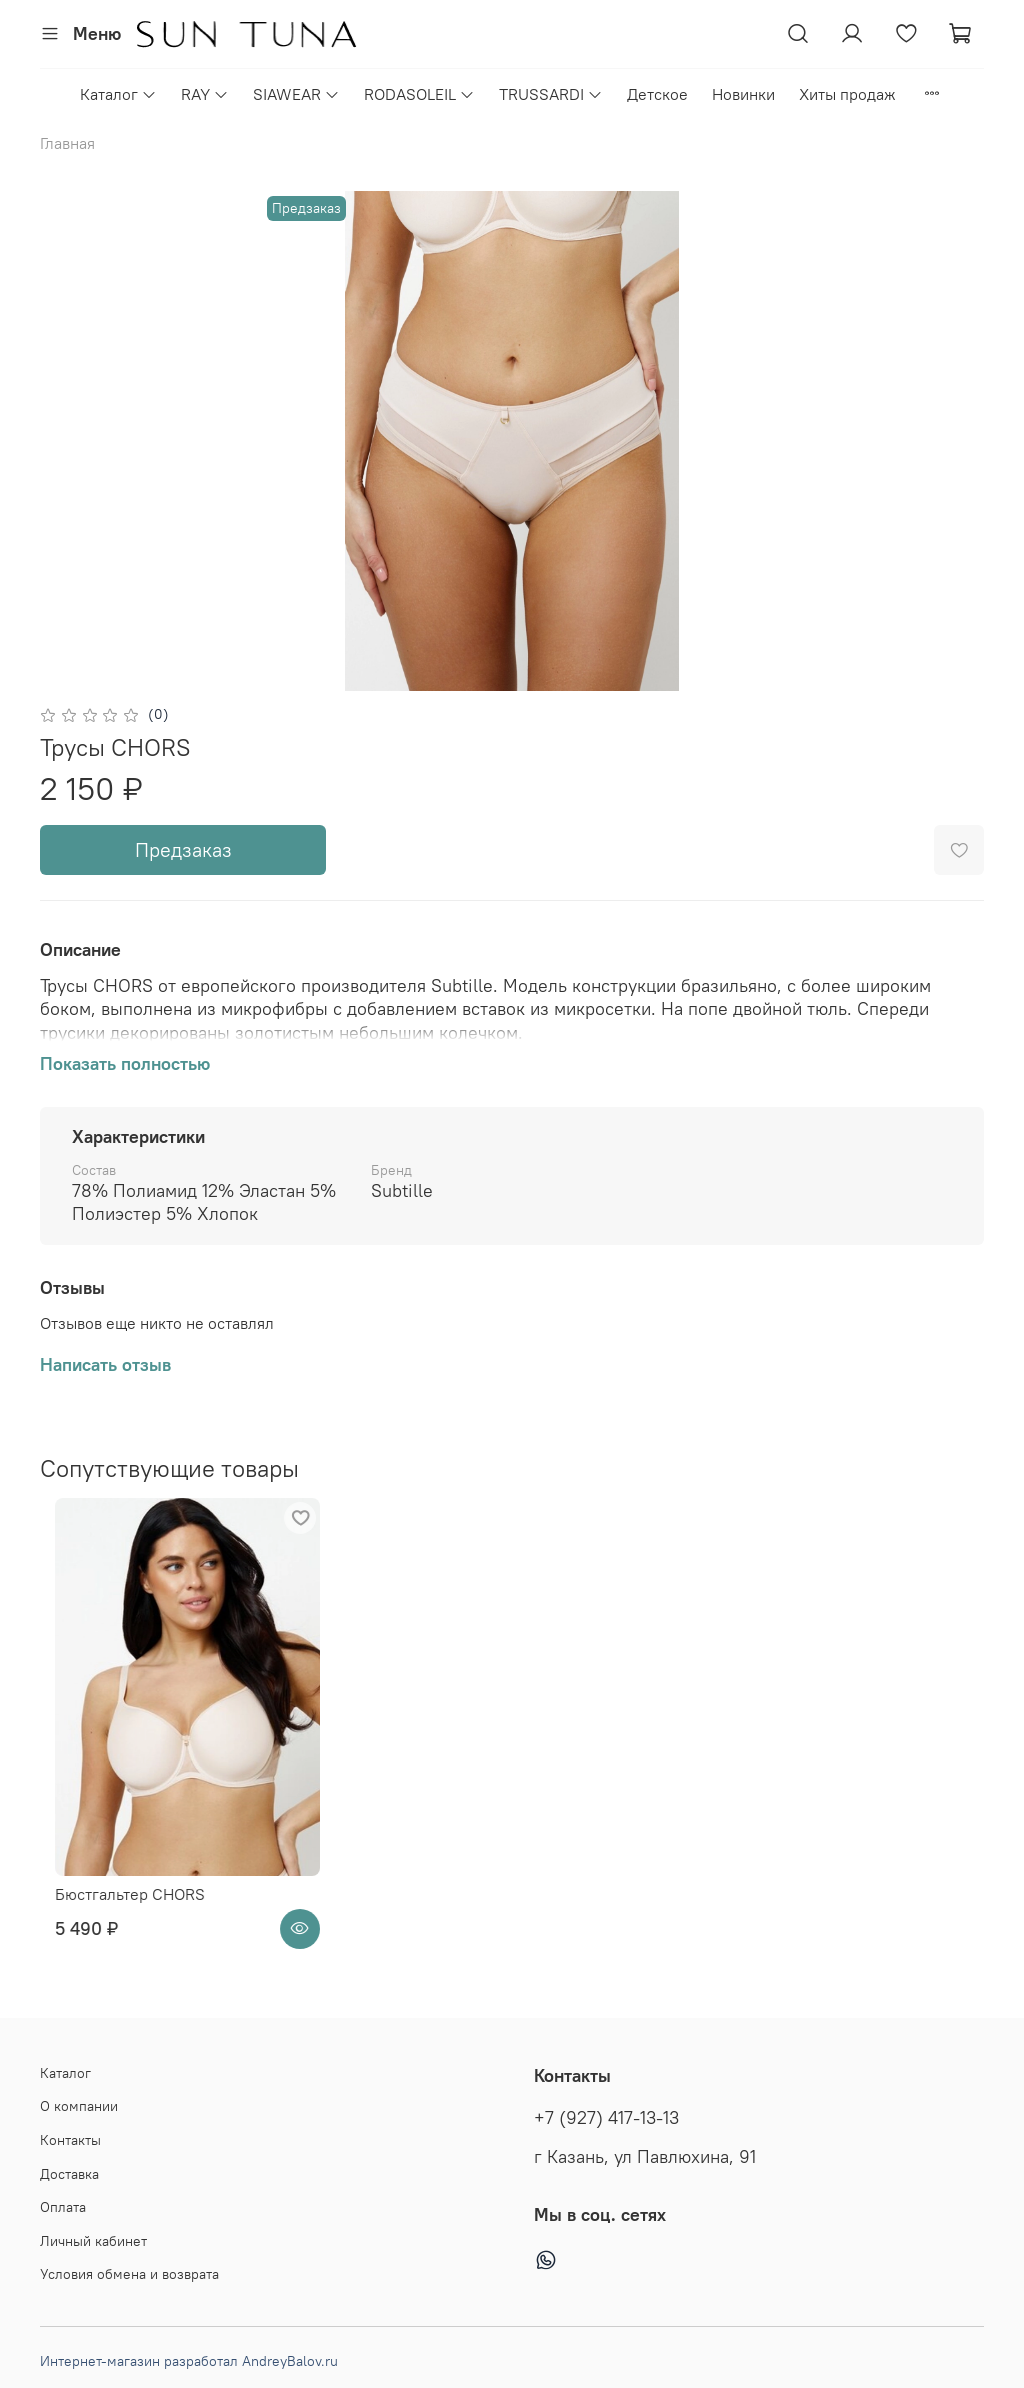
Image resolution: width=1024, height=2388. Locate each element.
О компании (79, 2106)
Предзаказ (183, 849)
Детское (657, 94)
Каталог (118, 94)
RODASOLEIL (419, 94)
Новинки (743, 94)
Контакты (70, 2140)
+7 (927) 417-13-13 (606, 2118)
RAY (205, 94)
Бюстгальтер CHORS (115, 1933)
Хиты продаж (847, 94)
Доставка (69, 2174)
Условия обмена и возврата (129, 2274)
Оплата (63, 2207)
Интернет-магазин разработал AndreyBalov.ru (189, 2361)
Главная (67, 143)
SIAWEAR (296, 94)
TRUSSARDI (551, 94)
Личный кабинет (93, 2241)
